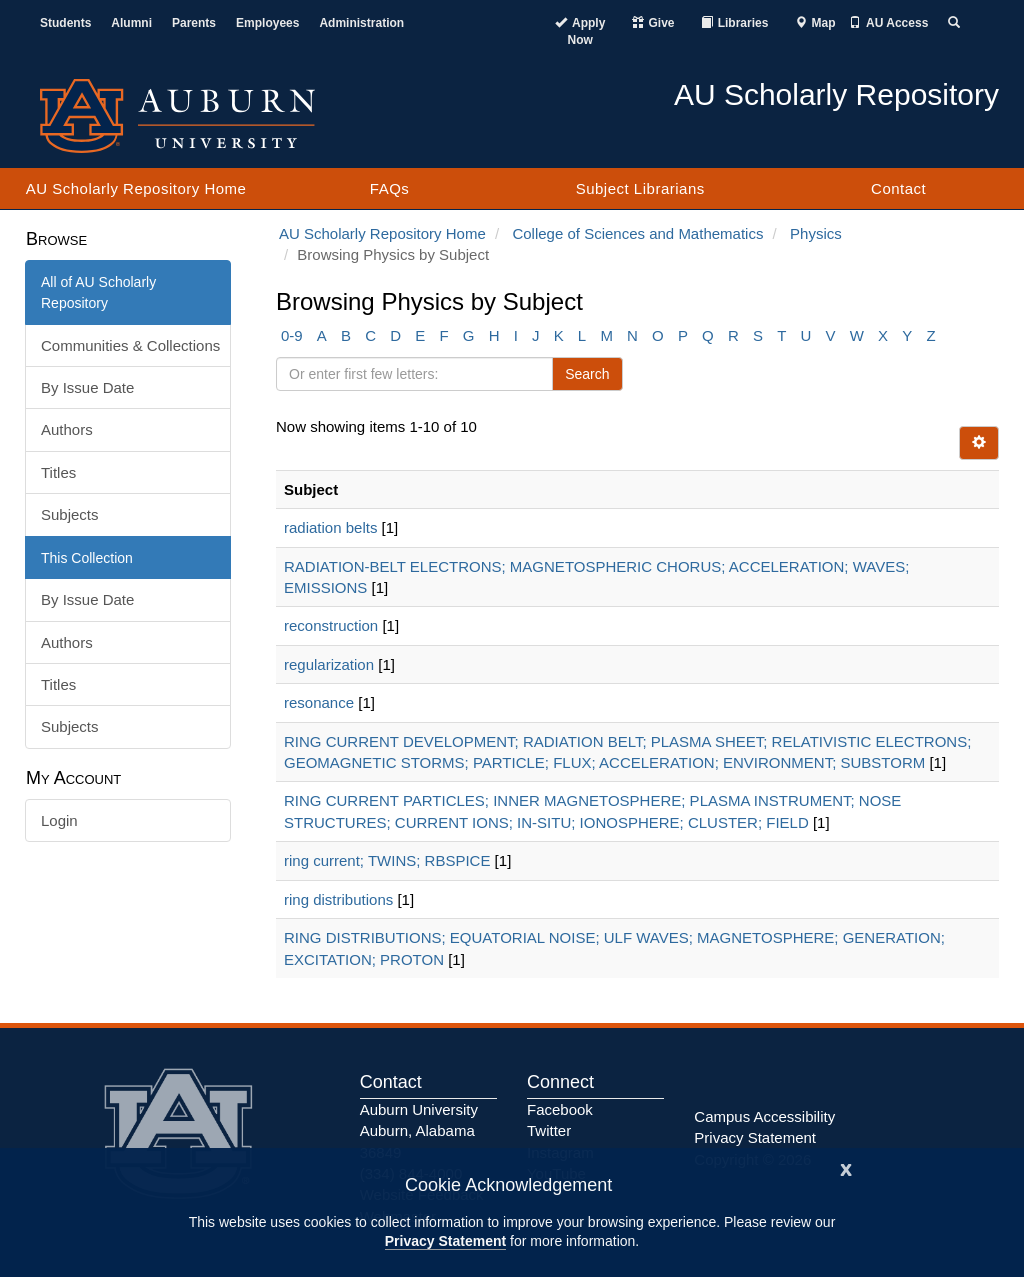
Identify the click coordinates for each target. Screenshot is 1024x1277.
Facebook (560, 1109)
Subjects (70, 514)
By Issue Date (87, 387)
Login (59, 820)
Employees (267, 23)
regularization (329, 664)
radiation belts (330, 527)
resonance (319, 702)
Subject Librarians (640, 188)
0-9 (292, 335)
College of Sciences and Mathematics (637, 233)
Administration (361, 23)
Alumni (131, 23)
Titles (58, 472)
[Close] (846, 1167)
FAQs (390, 188)
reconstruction (331, 625)
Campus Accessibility (764, 1116)
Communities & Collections (130, 345)
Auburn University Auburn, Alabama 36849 (419, 1131)
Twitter (549, 1130)
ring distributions (338, 899)
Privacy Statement (445, 1241)
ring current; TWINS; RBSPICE (387, 860)
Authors (67, 429)
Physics (816, 233)
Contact (898, 188)
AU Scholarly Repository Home (136, 188)
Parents (194, 23)
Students (65, 23)
